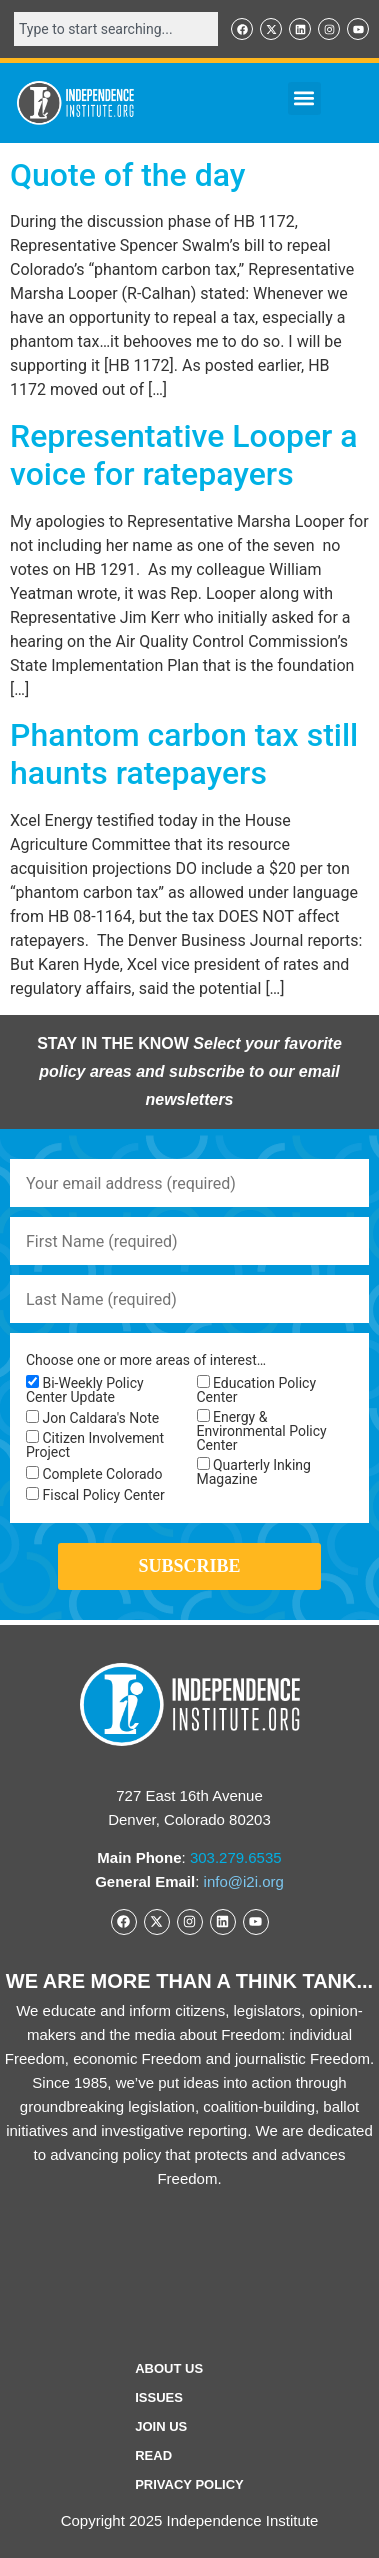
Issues (159, 2397)
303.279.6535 (236, 1857)
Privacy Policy (189, 2484)
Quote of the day (127, 175)
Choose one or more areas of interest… (146, 1360)
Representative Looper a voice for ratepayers (184, 455)
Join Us (161, 2426)
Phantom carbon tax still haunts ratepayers (184, 754)
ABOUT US (169, 2368)
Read (153, 2455)
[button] (304, 98)
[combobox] (116, 29)
